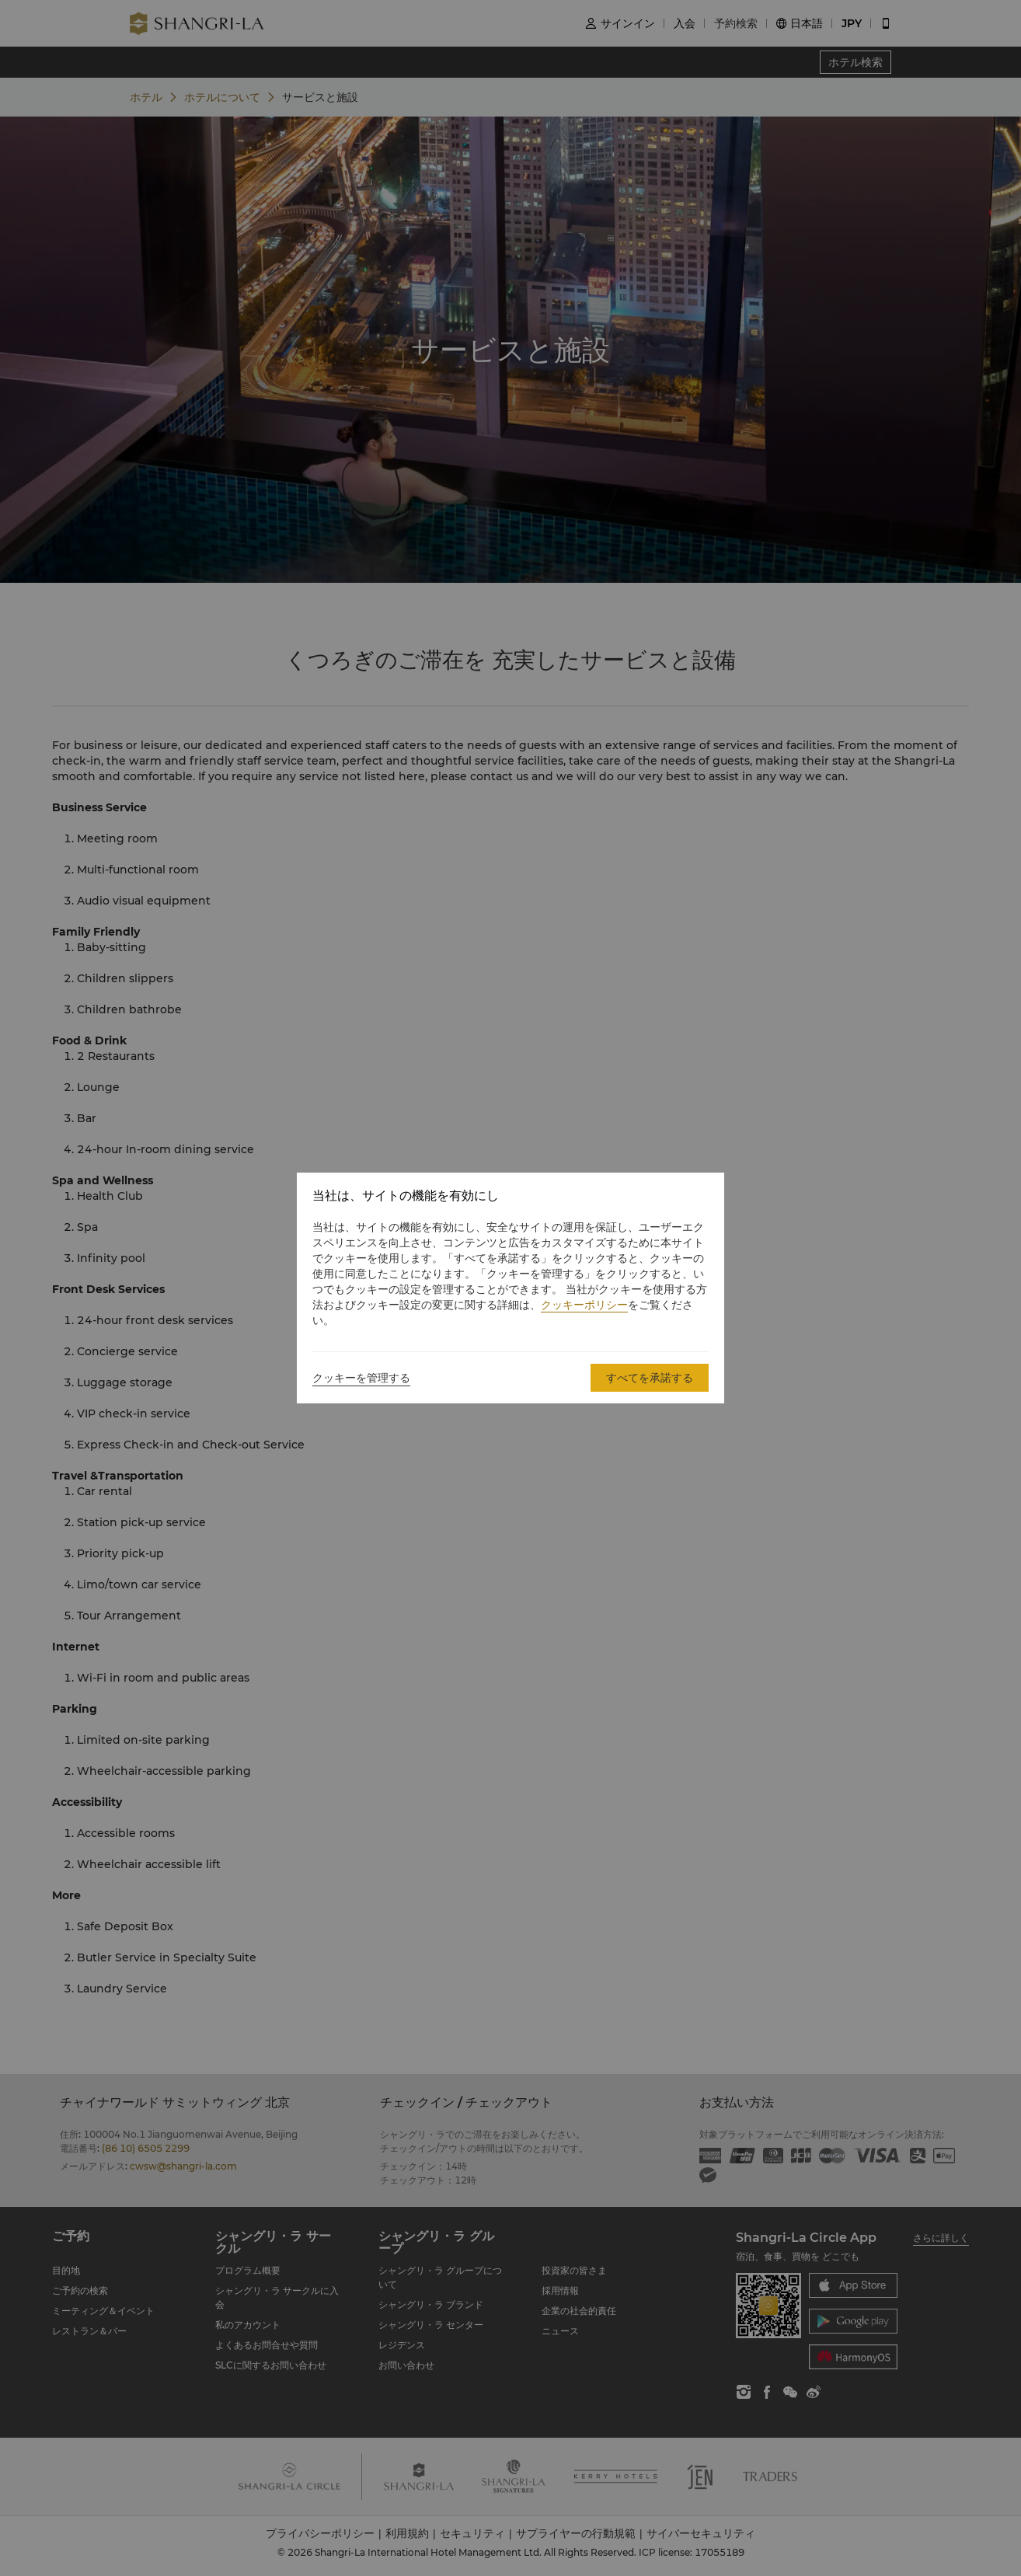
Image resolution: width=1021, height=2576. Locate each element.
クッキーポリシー (584, 1305)
